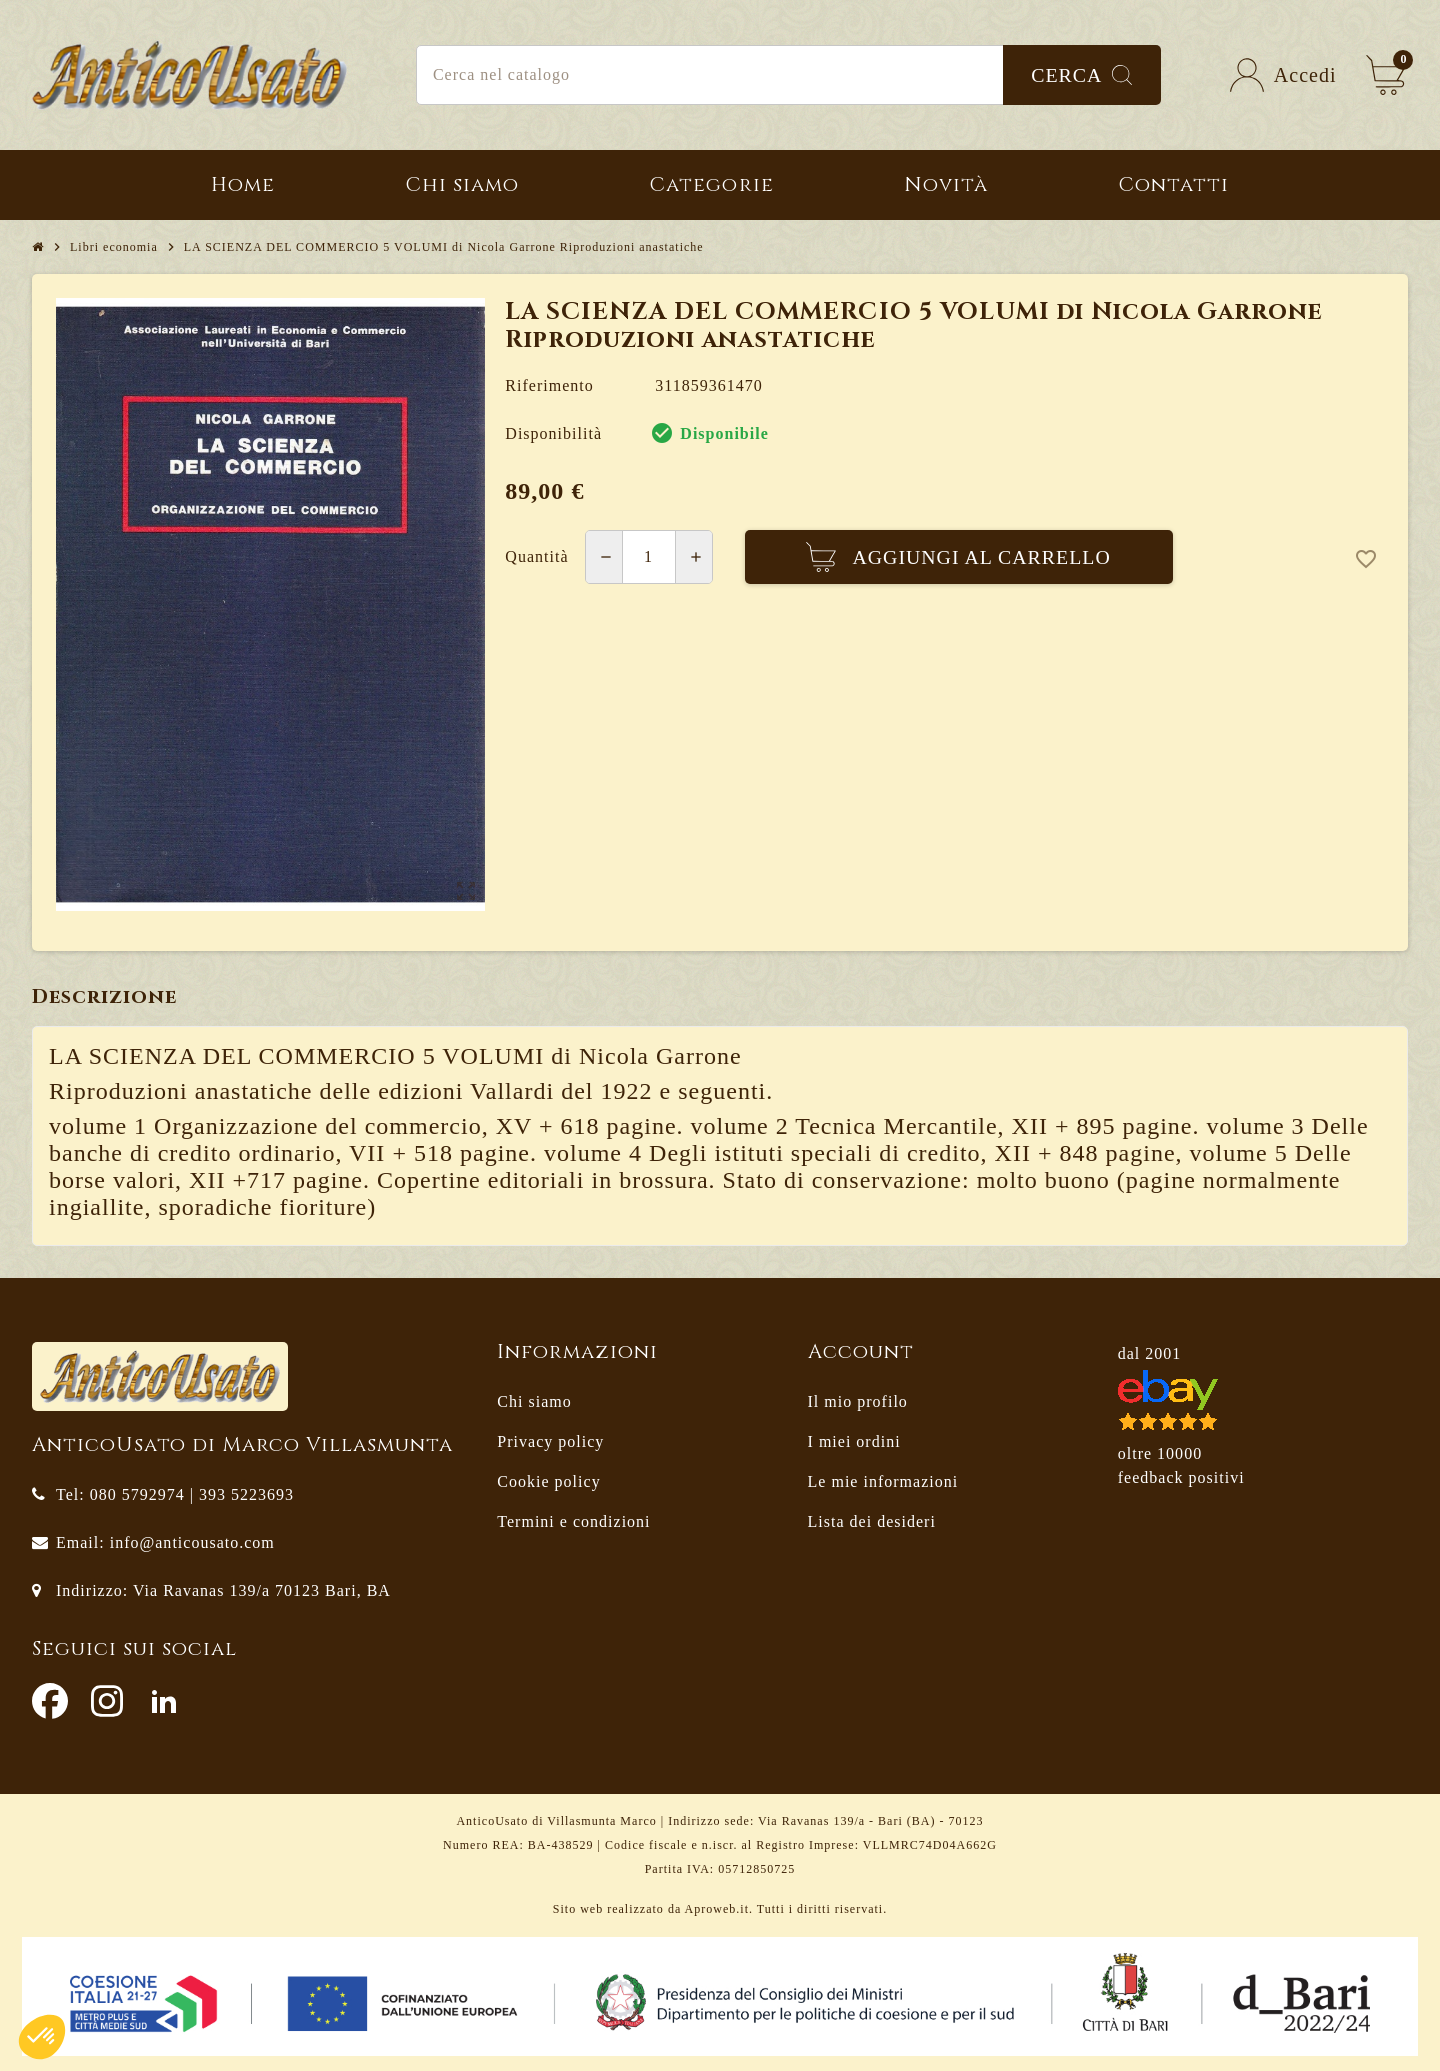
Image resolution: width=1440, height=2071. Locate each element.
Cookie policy (548, 1481)
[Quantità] (649, 557)
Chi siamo (534, 1401)
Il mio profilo (858, 1401)
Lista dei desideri (872, 1521)
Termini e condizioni (573, 1521)
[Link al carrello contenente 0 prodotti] (1386, 75)
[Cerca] (788, 75)
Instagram (107, 1701)
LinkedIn (164, 1701)
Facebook (50, 1701)
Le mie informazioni (883, 1481)
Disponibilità (553, 433)
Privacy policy (550, 1441)
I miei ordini (854, 1441)
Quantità (536, 556)
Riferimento (549, 385)
